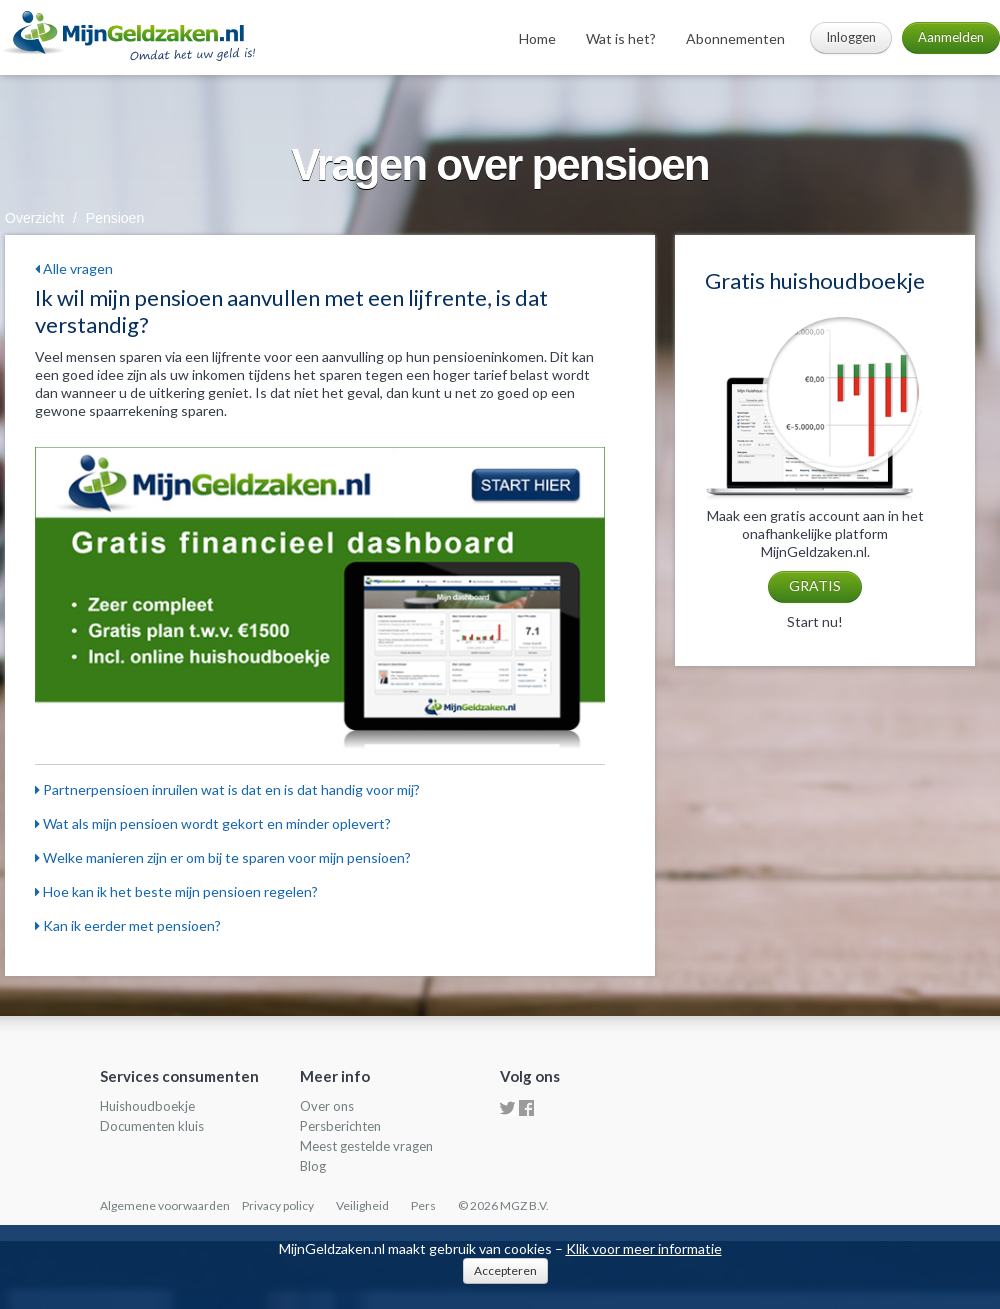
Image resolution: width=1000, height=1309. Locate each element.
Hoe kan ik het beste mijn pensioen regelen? (176, 891)
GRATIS (815, 585)
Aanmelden (951, 37)
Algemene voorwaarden (165, 1205)
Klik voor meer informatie (644, 1248)
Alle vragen (74, 268)
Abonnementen (735, 38)
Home (537, 38)
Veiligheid (362, 1205)
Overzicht (34, 218)
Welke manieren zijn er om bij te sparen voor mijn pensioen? (223, 857)
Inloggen (851, 37)
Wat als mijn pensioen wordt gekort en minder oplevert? (213, 823)
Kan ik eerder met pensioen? (128, 925)
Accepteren (505, 1270)
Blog (313, 1166)
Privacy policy (278, 1205)
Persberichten (340, 1126)
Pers (423, 1205)
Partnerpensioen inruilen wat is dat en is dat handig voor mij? (227, 789)
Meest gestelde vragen (366, 1146)
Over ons (327, 1106)
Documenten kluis (152, 1126)
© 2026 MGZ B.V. (503, 1205)
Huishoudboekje (147, 1106)
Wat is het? (621, 38)
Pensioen (115, 218)
